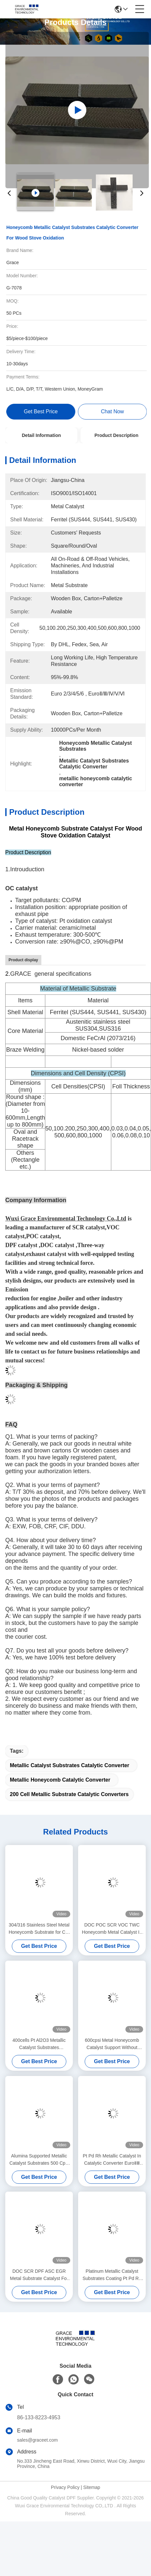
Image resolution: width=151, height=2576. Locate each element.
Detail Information (41, 435)
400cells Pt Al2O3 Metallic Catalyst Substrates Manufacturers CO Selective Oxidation (39, 2044)
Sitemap (91, 2487)
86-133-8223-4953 (38, 2417)
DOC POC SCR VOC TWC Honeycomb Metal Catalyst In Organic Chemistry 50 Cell (112, 1929)
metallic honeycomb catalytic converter (60, 1780)
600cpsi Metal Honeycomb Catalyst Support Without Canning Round (112, 2044)
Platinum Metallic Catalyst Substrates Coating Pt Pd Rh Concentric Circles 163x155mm (112, 2275)
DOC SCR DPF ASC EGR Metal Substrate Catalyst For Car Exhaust (39, 2275)
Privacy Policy (65, 2487)
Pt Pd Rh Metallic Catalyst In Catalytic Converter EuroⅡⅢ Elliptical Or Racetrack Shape (112, 2160)
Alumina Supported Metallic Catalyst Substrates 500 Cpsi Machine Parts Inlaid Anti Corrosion (39, 2160)
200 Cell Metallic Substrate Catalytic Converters (69, 1794)
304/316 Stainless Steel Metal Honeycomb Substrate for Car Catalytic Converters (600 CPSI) (39, 1929)
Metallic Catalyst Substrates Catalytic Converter (69, 1765)
